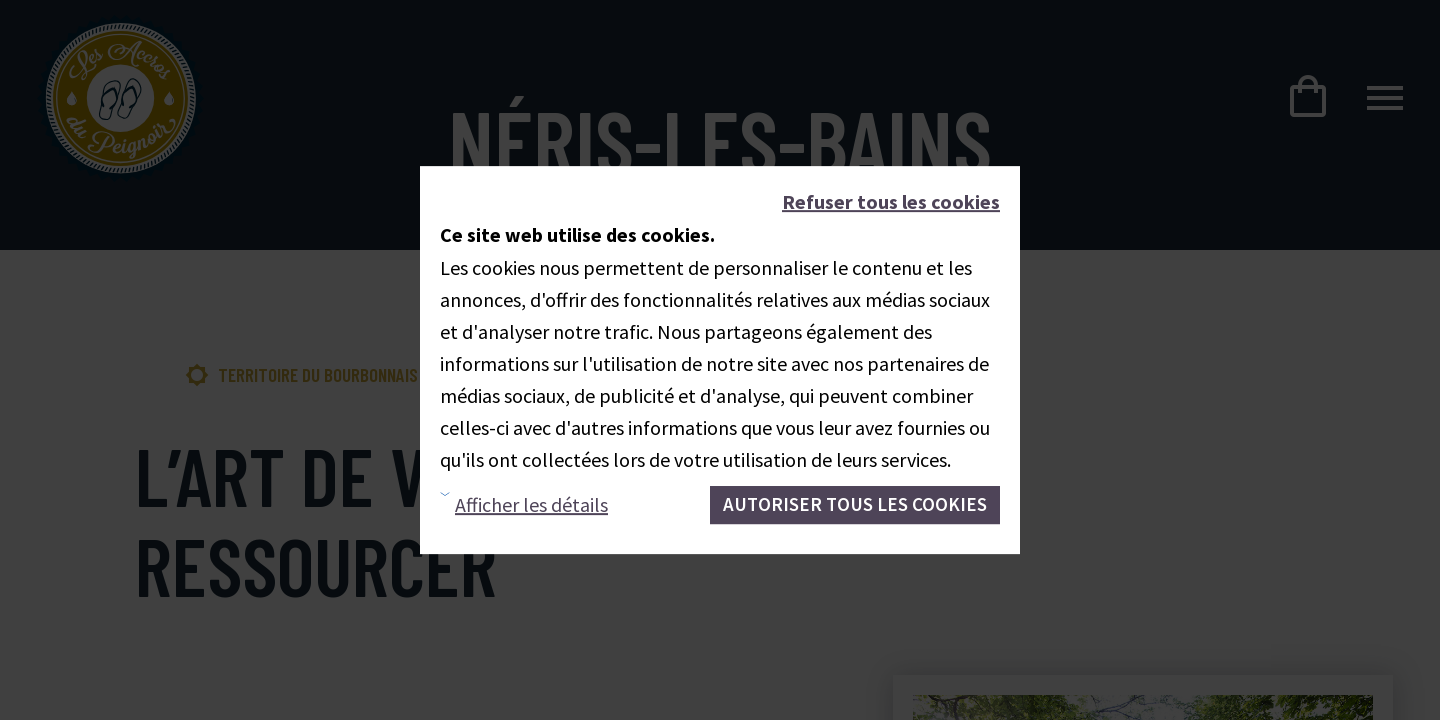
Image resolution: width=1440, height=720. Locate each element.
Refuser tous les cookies (891, 201)
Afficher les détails (531, 504)
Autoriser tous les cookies (855, 504)
